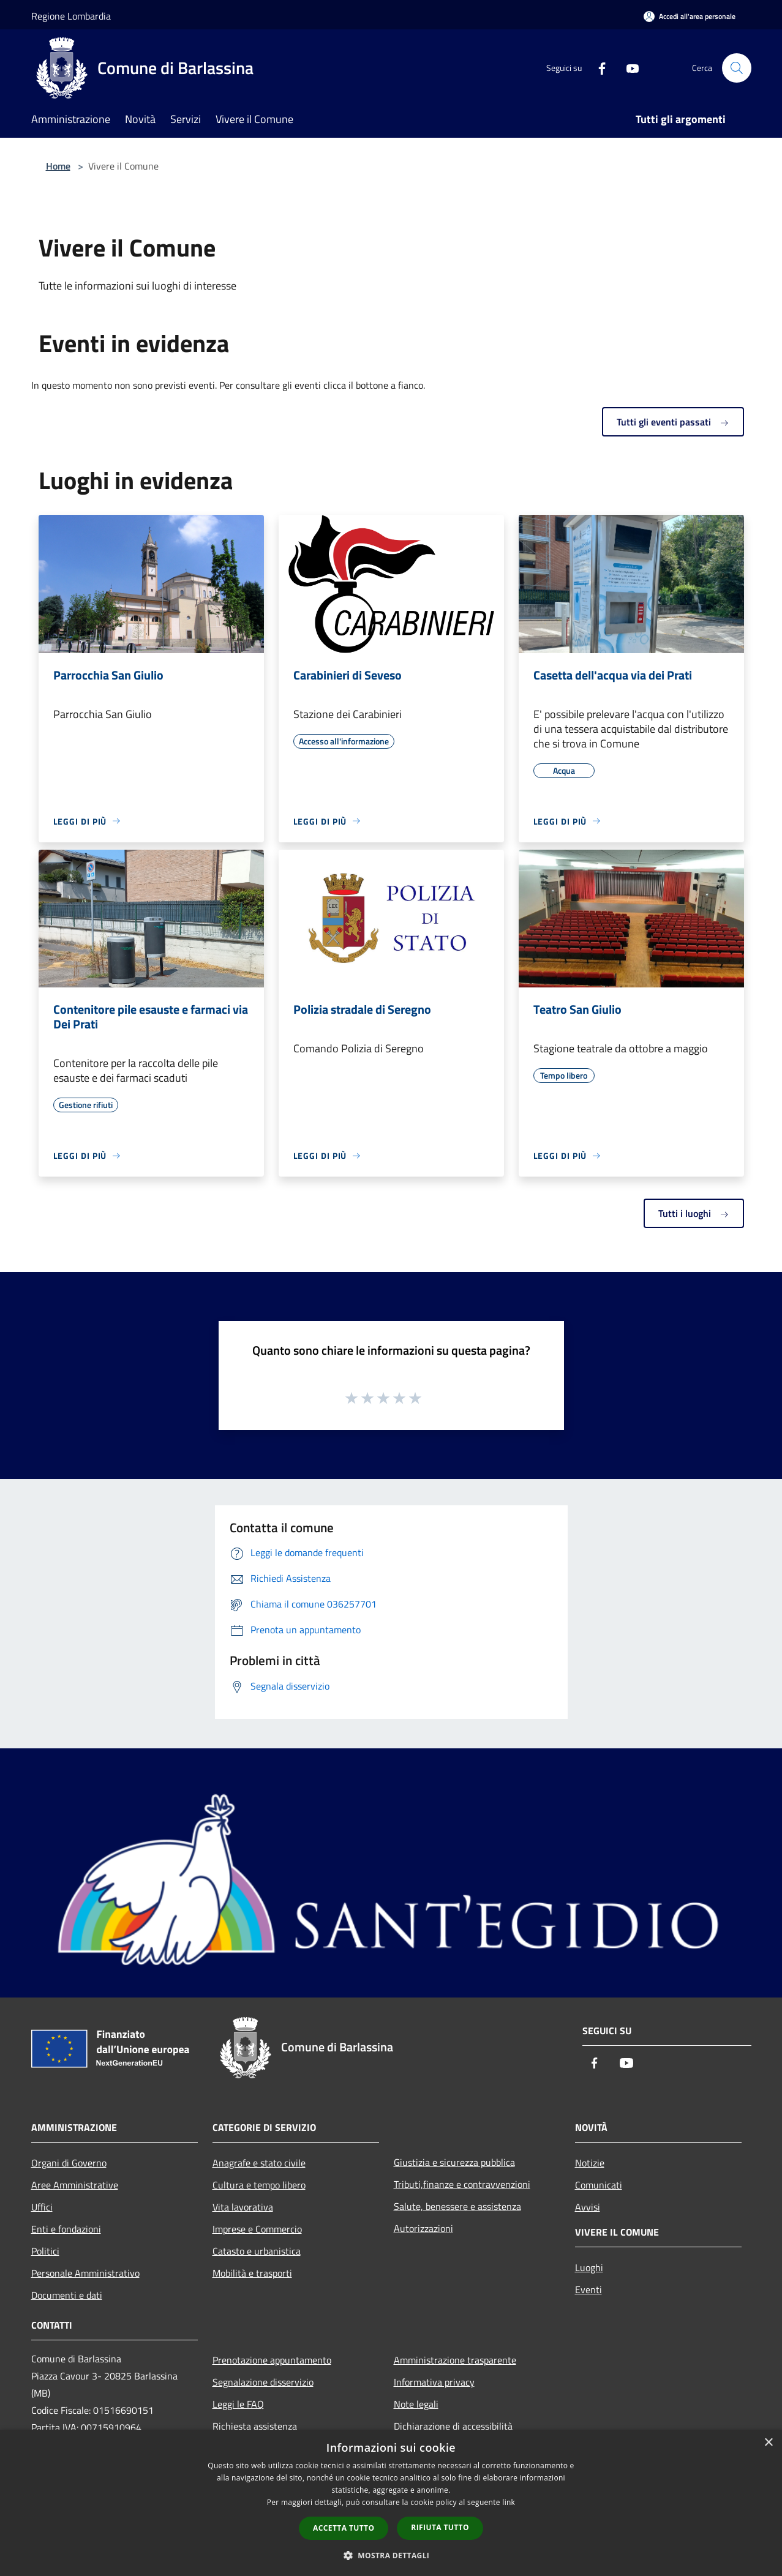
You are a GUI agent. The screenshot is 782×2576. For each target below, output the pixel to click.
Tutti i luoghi (693, 1213)
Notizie (589, 2162)
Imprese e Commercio (257, 2229)
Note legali (416, 2404)
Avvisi (587, 2207)
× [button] (768, 2442)
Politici (45, 2251)
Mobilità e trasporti (252, 2273)
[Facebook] (597, 67)
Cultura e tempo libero (259, 2184)
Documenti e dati (66, 2295)
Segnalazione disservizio (263, 2382)
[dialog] (391, 2503)
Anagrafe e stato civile (259, 2162)
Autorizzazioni (423, 2228)
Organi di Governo (69, 2162)
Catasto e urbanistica (256, 2251)
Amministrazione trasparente (455, 2360)
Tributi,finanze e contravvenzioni (462, 2184)
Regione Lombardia (71, 16)
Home (58, 166)
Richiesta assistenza (254, 2426)
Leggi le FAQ (238, 2404)
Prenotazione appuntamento (271, 2360)
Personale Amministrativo (85, 2273)
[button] (391, 2555)
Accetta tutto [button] (343, 2528)
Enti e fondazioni (66, 2229)
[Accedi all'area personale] (689, 16)
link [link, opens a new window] (508, 2502)
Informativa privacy (434, 2382)
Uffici (42, 2207)
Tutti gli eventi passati (673, 421)
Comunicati (598, 2184)
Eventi (588, 2289)
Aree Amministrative (74, 2184)
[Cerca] (736, 68)
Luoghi (589, 2267)
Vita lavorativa (242, 2207)
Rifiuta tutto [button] (440, 2527)
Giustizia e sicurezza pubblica (454, 2162)
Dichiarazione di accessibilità (453, 2426)
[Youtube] (627, 67)
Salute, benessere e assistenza (457, 2206)
